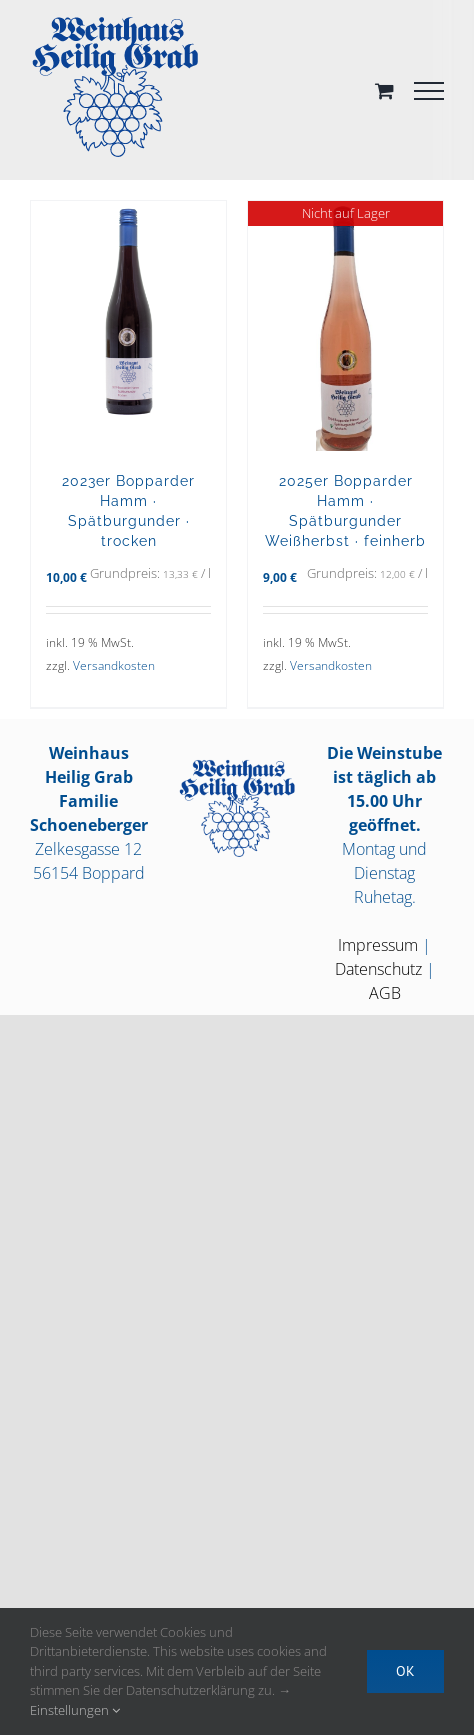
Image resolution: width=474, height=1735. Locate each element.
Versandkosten (114, 665)
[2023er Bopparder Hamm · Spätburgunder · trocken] (128, 326)
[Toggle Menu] (429, 91)
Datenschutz (378, 969)
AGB (385, 993)
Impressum (378, 945)
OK (405, 1671)
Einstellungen (75, 1710)
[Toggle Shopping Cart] (384, 90)
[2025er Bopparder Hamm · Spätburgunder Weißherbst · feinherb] (345, 326)
